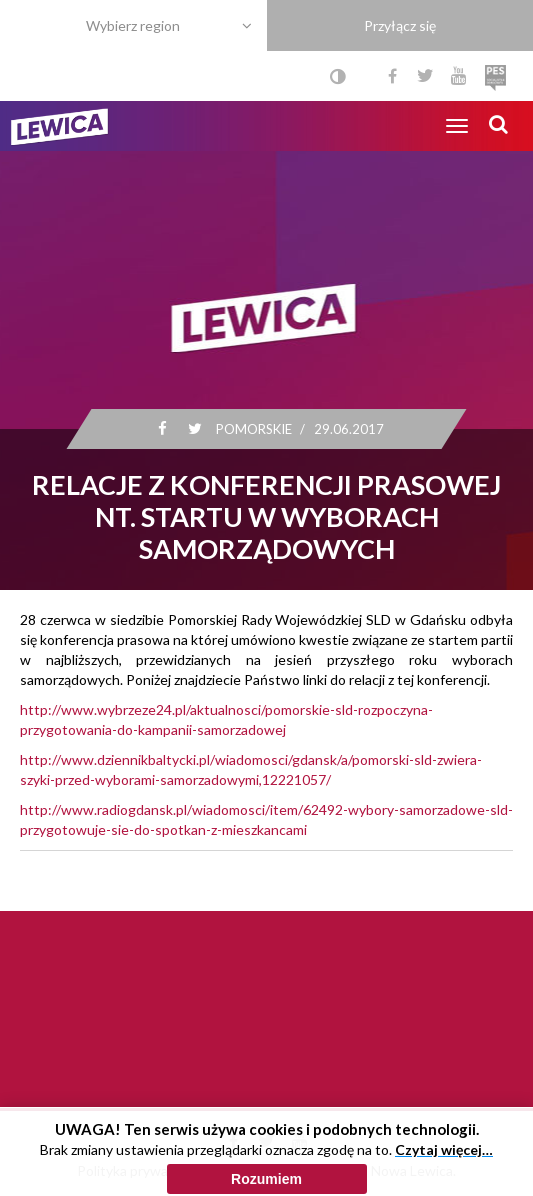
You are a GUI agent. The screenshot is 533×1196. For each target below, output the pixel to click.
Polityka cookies (267, 1170)
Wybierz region (133, 25)
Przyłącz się (400, 25)
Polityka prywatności (141, 1170)
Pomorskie (253, 429)
